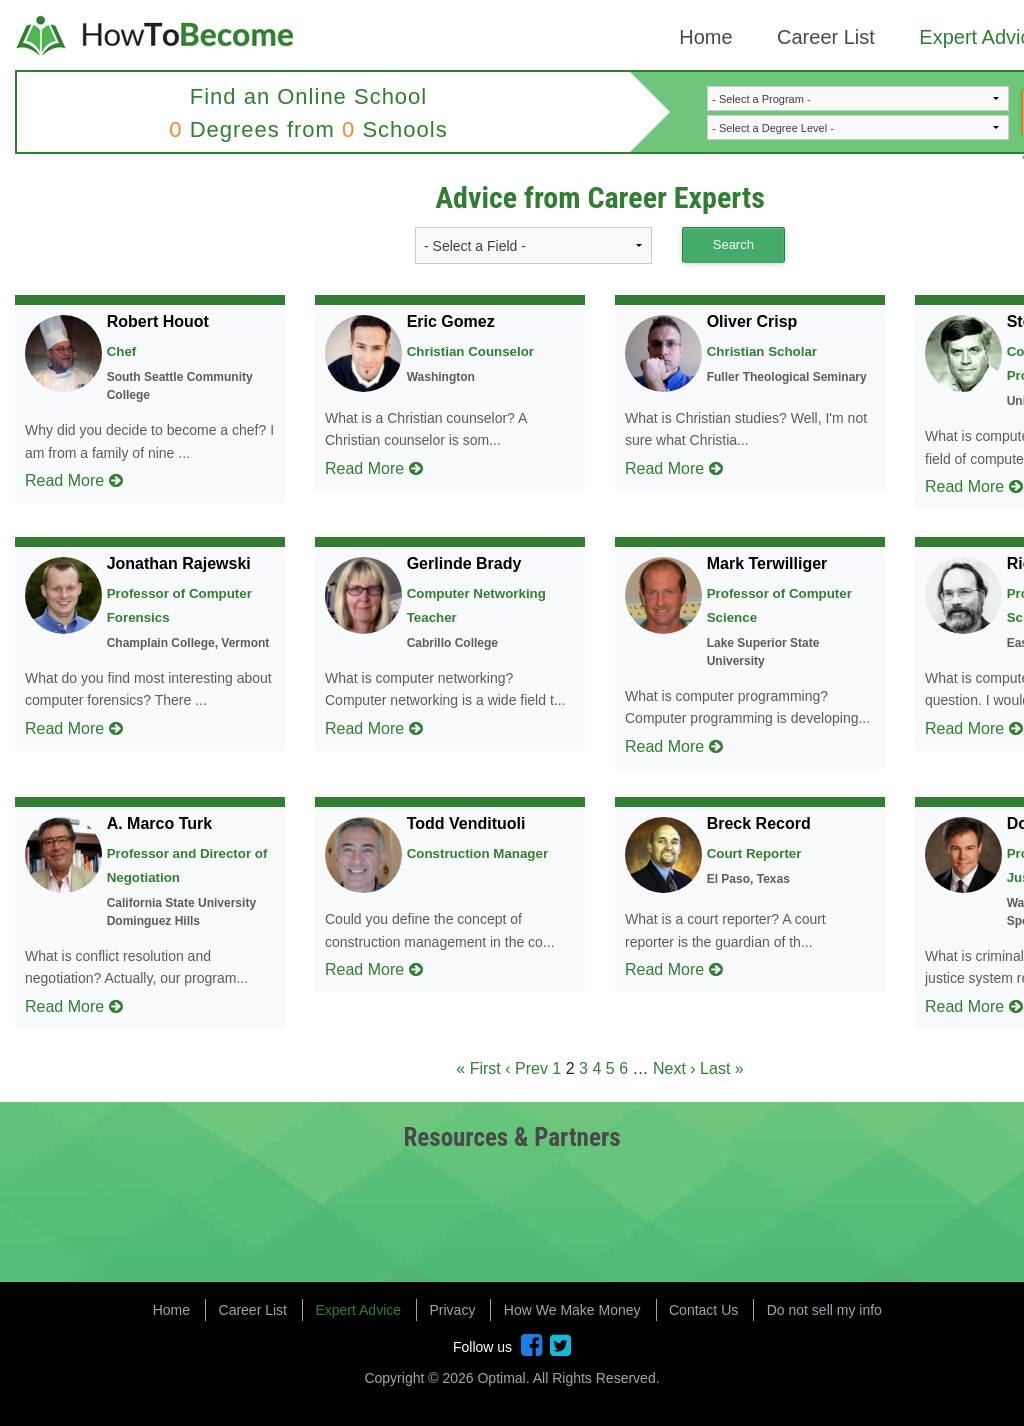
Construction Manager (477, 853)
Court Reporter (754, 853)
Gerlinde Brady (464, 563)
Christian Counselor (470, 351)
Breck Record (759, 823)
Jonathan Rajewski (179, 563)
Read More (74, 480)
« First (478, 1068)
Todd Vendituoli (466, 823)
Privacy (453, 1310)
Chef (122, 351)
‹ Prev (526, 1068)
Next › (674, 1068)
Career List (826, 37)
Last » (722, 1068)
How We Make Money (572, 1310)
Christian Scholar (762, 351)
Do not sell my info (824, 1310)
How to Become (157, 37)
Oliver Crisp (752, 321)
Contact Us (703, 1310)
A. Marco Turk (160, 823)
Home (705, 37)
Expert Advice (358, 1310)
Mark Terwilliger (767, 563)
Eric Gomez (451, 321)
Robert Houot (158, 321)
